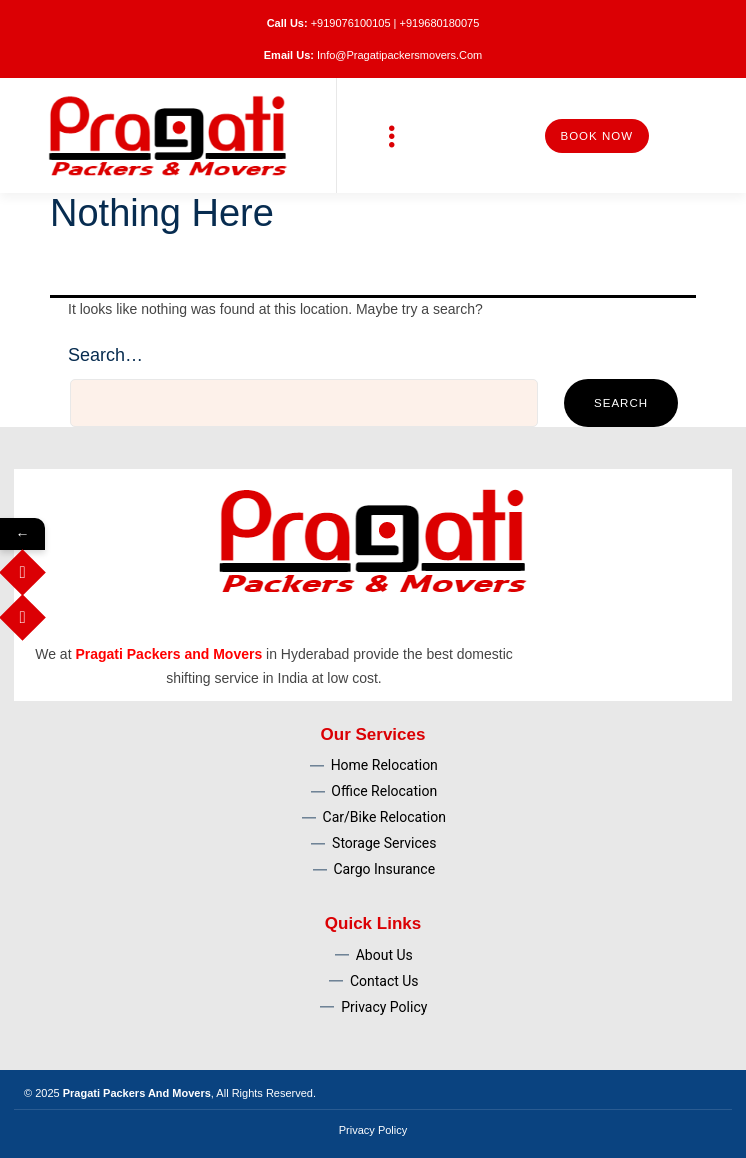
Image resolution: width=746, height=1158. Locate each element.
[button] (392, 135)
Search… (105, 355)
